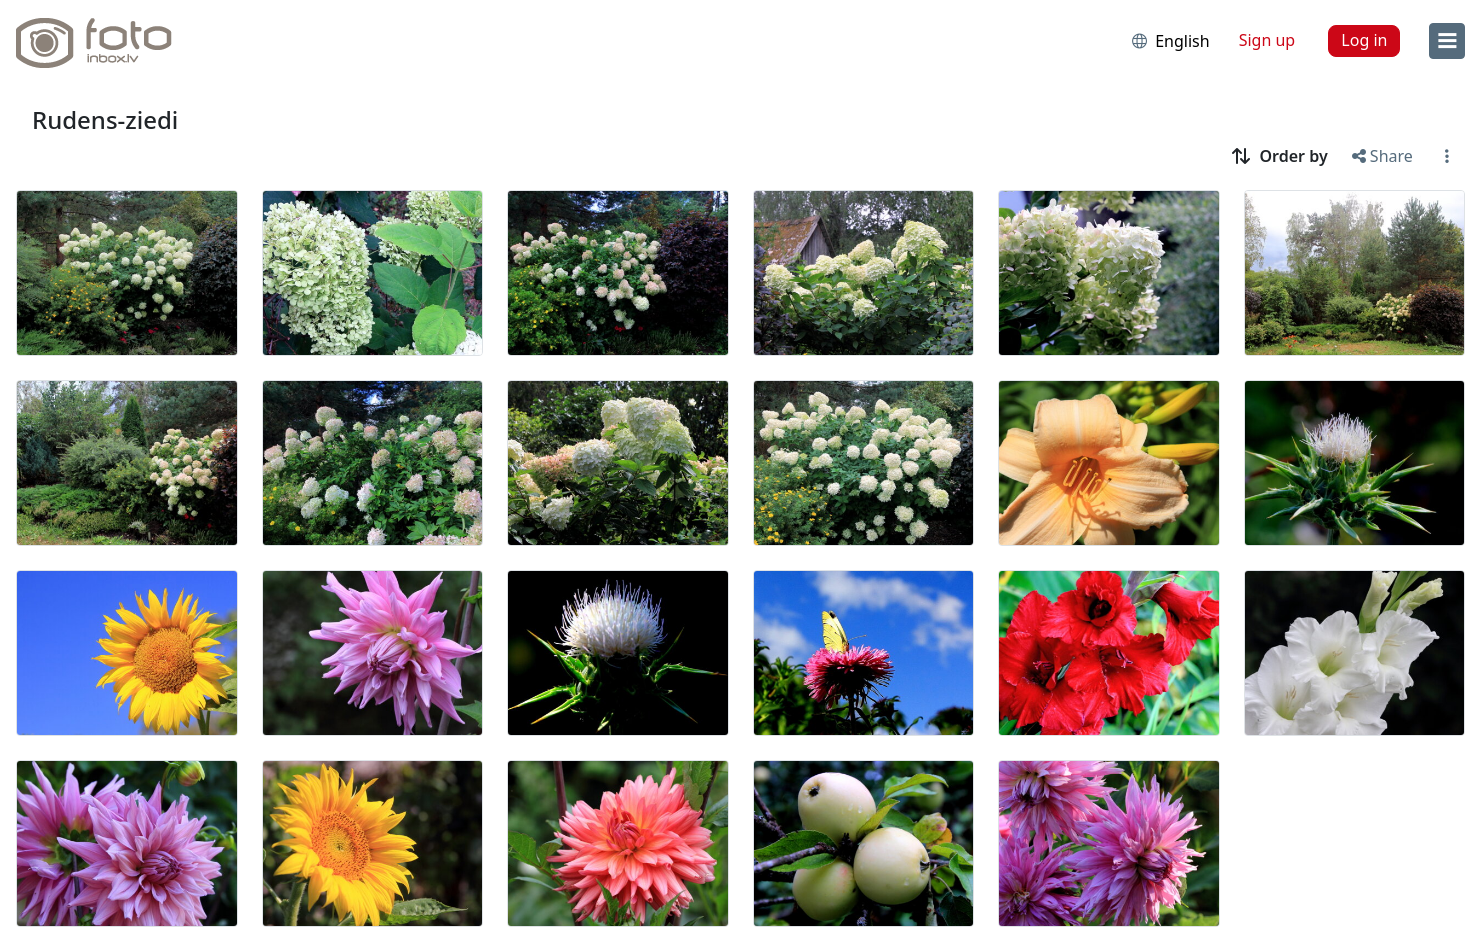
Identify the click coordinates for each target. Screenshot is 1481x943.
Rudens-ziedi (105, 119)
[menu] (1447, 41)
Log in (1364, 40)
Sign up (1267, 40)
